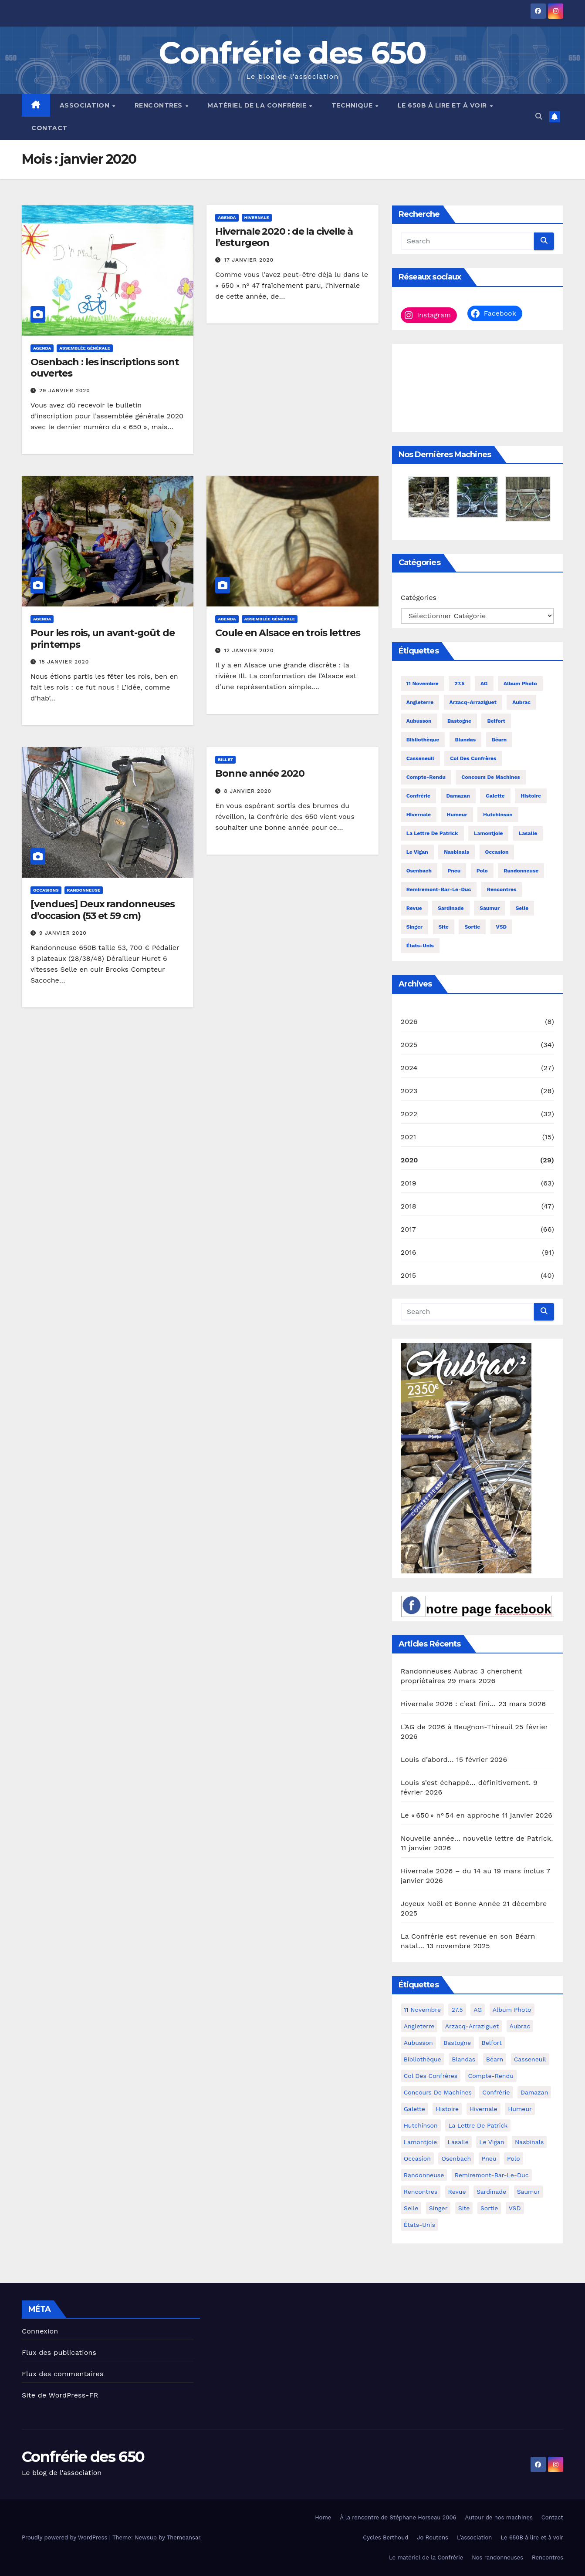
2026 (409, 1021)
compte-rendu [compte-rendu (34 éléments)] (426, 777)
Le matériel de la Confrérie (426, 2557)
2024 (409, 1068)
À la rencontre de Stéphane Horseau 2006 (398, 2517)
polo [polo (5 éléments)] (482, 871)
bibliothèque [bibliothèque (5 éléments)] (422, 740)
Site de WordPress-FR (60, 2395)
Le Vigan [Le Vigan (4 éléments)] (417, 852)
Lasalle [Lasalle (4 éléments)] (528, 833)
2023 (409, 1091)
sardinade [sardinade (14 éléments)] (451, 908)
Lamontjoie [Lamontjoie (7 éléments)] (488, 833)
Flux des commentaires (63, 2374)
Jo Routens (432, 2537)
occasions (46, 890)
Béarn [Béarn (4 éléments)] (499, 740)
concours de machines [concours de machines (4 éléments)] (490, 777)
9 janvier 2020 (63, 933)
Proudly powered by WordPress (65, 2537)
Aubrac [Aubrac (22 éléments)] (521, 702)
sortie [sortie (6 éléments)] (472, 927)
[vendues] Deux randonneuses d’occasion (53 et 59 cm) (102, 909)
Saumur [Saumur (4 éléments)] (490, 908)
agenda (42, 348)
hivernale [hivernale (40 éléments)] (418, 815)
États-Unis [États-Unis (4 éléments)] (420, 946)
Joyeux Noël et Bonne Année (450, 1903)
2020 (409, 1160)
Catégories (418, 597)
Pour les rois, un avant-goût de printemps (102, 638)
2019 (408, 1183)
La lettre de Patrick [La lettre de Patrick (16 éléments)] (432, 833)
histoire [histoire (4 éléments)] (531, 796)
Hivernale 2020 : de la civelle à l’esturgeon (284, 237)
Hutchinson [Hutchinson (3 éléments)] (498, 815)
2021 (408, 1137)
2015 (408, 1275)
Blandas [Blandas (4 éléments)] (465, 740)
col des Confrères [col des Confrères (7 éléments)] (473, 758)
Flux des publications (59, 2352)
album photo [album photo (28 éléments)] (520, 683)
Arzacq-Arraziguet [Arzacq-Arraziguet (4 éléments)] (473, 702)
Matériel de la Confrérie (257, 105)
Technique (353, 105)
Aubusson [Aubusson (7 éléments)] (419, 721)
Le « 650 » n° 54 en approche (450, 1815)
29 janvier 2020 (64, 390)
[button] (538, 116)
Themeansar (183, 2537)
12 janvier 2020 (249, 650)
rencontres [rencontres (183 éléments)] (502, 889)
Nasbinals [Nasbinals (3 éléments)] (456, 852)
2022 (409, 1114)
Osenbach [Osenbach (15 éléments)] (419, 871)
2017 (408, 1229)
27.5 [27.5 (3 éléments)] (459, 683)
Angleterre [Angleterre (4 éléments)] (419, 702)
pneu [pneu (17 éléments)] (453, 871)
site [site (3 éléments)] (444, 927)
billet (225, 759)
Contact (49, 128)
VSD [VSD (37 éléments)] (501, 927)
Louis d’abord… (427, 1759)
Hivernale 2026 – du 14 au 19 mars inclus (472, 1871)
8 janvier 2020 (247, 791)
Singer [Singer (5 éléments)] (414, 927)
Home (323, 2517)
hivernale (256, 217)
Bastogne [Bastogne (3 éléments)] (459, 721)
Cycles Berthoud (385, 2537)
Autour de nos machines (498, 2517)
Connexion (40, 2331)
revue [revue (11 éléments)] (414, 908)
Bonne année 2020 (259, 773)
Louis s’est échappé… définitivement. (466, 1782)
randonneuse (84, 890)
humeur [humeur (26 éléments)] (457, 815)
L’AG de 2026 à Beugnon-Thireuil (457, 1727)
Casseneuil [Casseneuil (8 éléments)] (420, 758)
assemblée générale (84, 348)
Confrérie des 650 (292, 52)
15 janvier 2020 (64, 662)
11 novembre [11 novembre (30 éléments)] (422, 683)
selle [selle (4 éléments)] (522, 908)
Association (86, 105)
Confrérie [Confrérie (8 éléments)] (418, 796)
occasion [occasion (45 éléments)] (497, 852)
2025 (409, 1045)
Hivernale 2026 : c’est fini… (448, 1704)
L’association (474, 2537)
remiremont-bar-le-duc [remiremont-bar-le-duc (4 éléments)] (438, 889)
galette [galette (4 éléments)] (495, 796)
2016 (408, 1252)
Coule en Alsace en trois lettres (287, 633)
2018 (408, 1206)
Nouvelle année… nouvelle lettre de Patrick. (477, 1838)
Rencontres (160, 105)
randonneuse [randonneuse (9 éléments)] (521, 871)
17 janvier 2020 (249, 260)
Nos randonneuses (497, 2557)
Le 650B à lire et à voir (443, 105)
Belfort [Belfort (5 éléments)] (496, 721)
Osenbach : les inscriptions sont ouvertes (104, 367)
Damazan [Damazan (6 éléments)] (458, 796)
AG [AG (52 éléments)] (484, 683)
